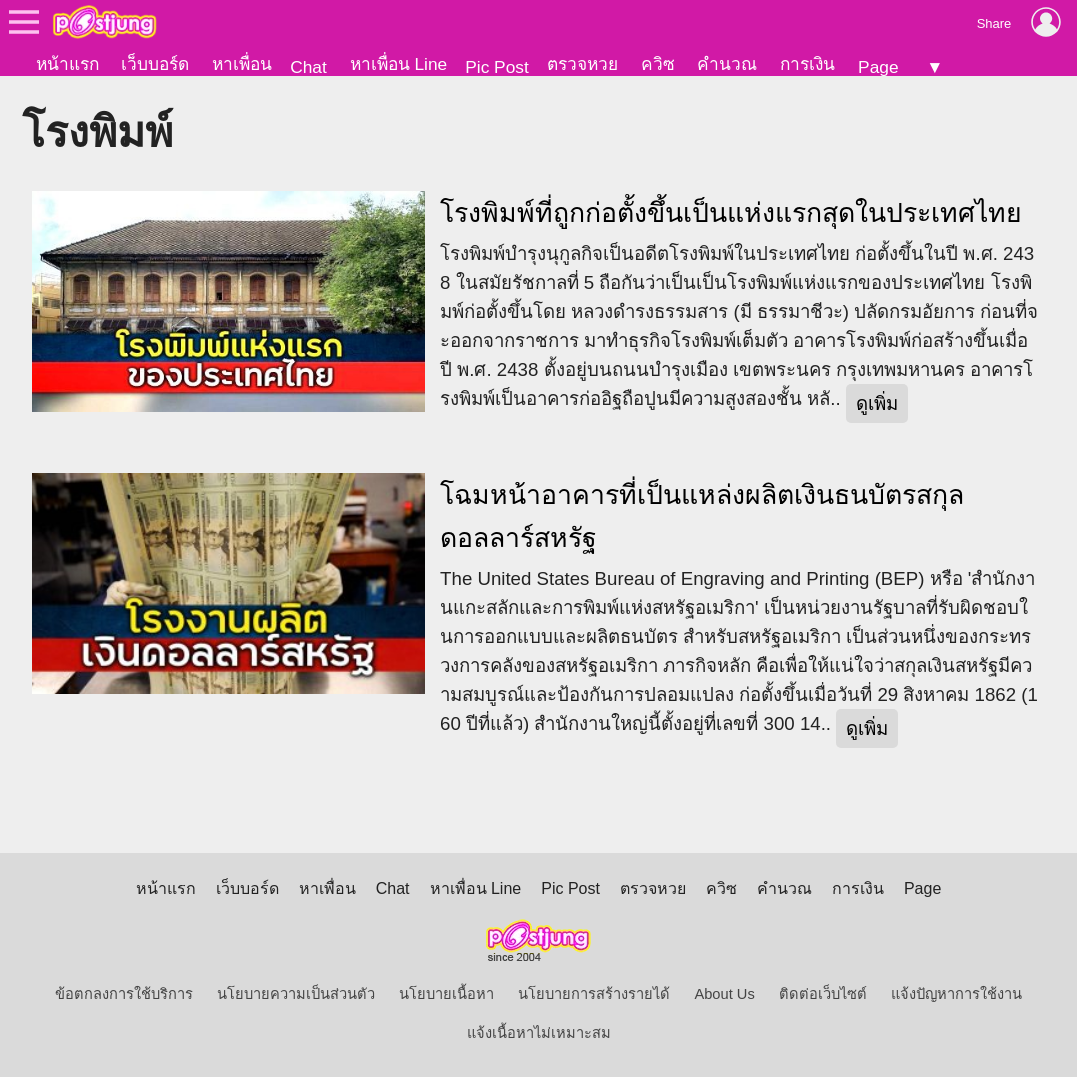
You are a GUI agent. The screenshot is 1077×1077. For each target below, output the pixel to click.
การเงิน (807, 64)
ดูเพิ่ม (877, 403)
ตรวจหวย (582, 64)
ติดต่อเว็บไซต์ (823, 994)
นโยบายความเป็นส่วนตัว (296, 994)
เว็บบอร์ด (155, 64)
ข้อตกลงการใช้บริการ (124, 994)
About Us (724, 994)
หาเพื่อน (242, 64)
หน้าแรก (67, 64)
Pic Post (497, 67)
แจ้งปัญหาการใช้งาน (956, 994)
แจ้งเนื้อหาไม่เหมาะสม (539, 1033)
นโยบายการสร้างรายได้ (594, 994)
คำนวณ (727, 64)
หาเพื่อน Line (399, 64)
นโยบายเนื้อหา (446, 994)
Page (878, 67)
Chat (308, 67)
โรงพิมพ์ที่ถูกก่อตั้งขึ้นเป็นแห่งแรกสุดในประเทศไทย (731, 213)
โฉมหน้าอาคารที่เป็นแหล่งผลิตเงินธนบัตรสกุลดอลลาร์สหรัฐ (702, 516)
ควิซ (658, 64)
